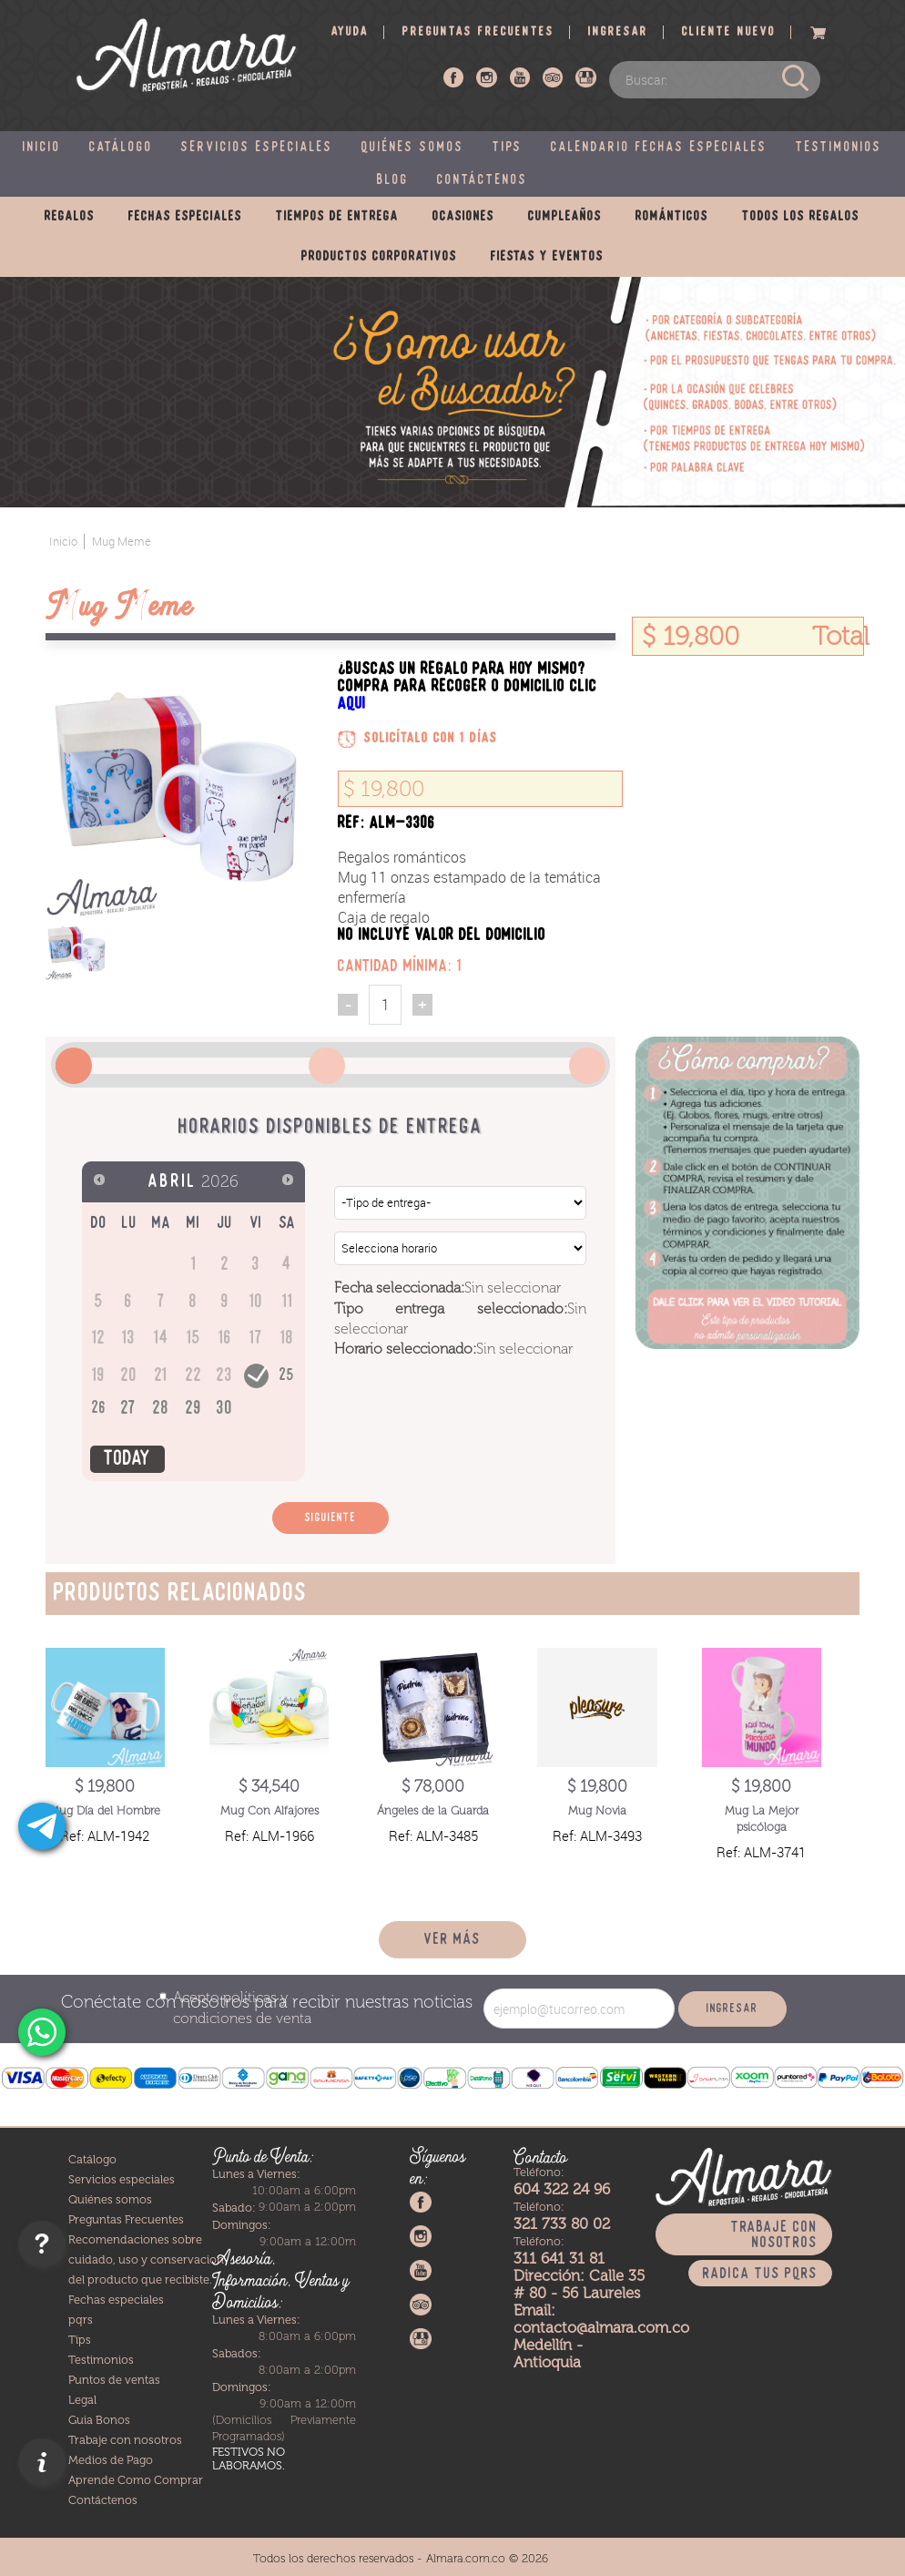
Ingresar (618, 32)
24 (256, 1374)
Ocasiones (463, 217)
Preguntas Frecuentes (126, 2219)
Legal (82, 2400)
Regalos (70, 217)
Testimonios (839, 147)
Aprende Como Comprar (135, 2480)
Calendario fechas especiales (659, 147)
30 (225, 1408)
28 (161, 1408)
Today (127, 1459)
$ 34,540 (269, 1786)
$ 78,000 (433, 1786)
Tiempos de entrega (337, 217)
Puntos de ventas (114, 2380)
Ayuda (350, 32)
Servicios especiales (257, 147)
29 (194, 1408)
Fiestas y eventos (547, 257)
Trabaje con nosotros (125, 2440)
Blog (393, 180)
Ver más (452, 1939)
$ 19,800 (105, 1786)
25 (287, 1376)
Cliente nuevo (729, 32)
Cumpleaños (565, 217)
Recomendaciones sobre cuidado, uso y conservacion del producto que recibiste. (146, 2259)
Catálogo (121, 147)
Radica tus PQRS (760, 2274)
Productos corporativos (379, 257)
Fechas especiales (185, 217)
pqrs (80, 2319)
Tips (508, 147)
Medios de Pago (110, 2460)
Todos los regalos (800, 217)
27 (129, 1408)
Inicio (42, 147)
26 (99, 1408)
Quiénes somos (412, 147)
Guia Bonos (99, 2420)
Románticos (672, 217)
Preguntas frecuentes (478, 32)
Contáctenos (482, 180)
